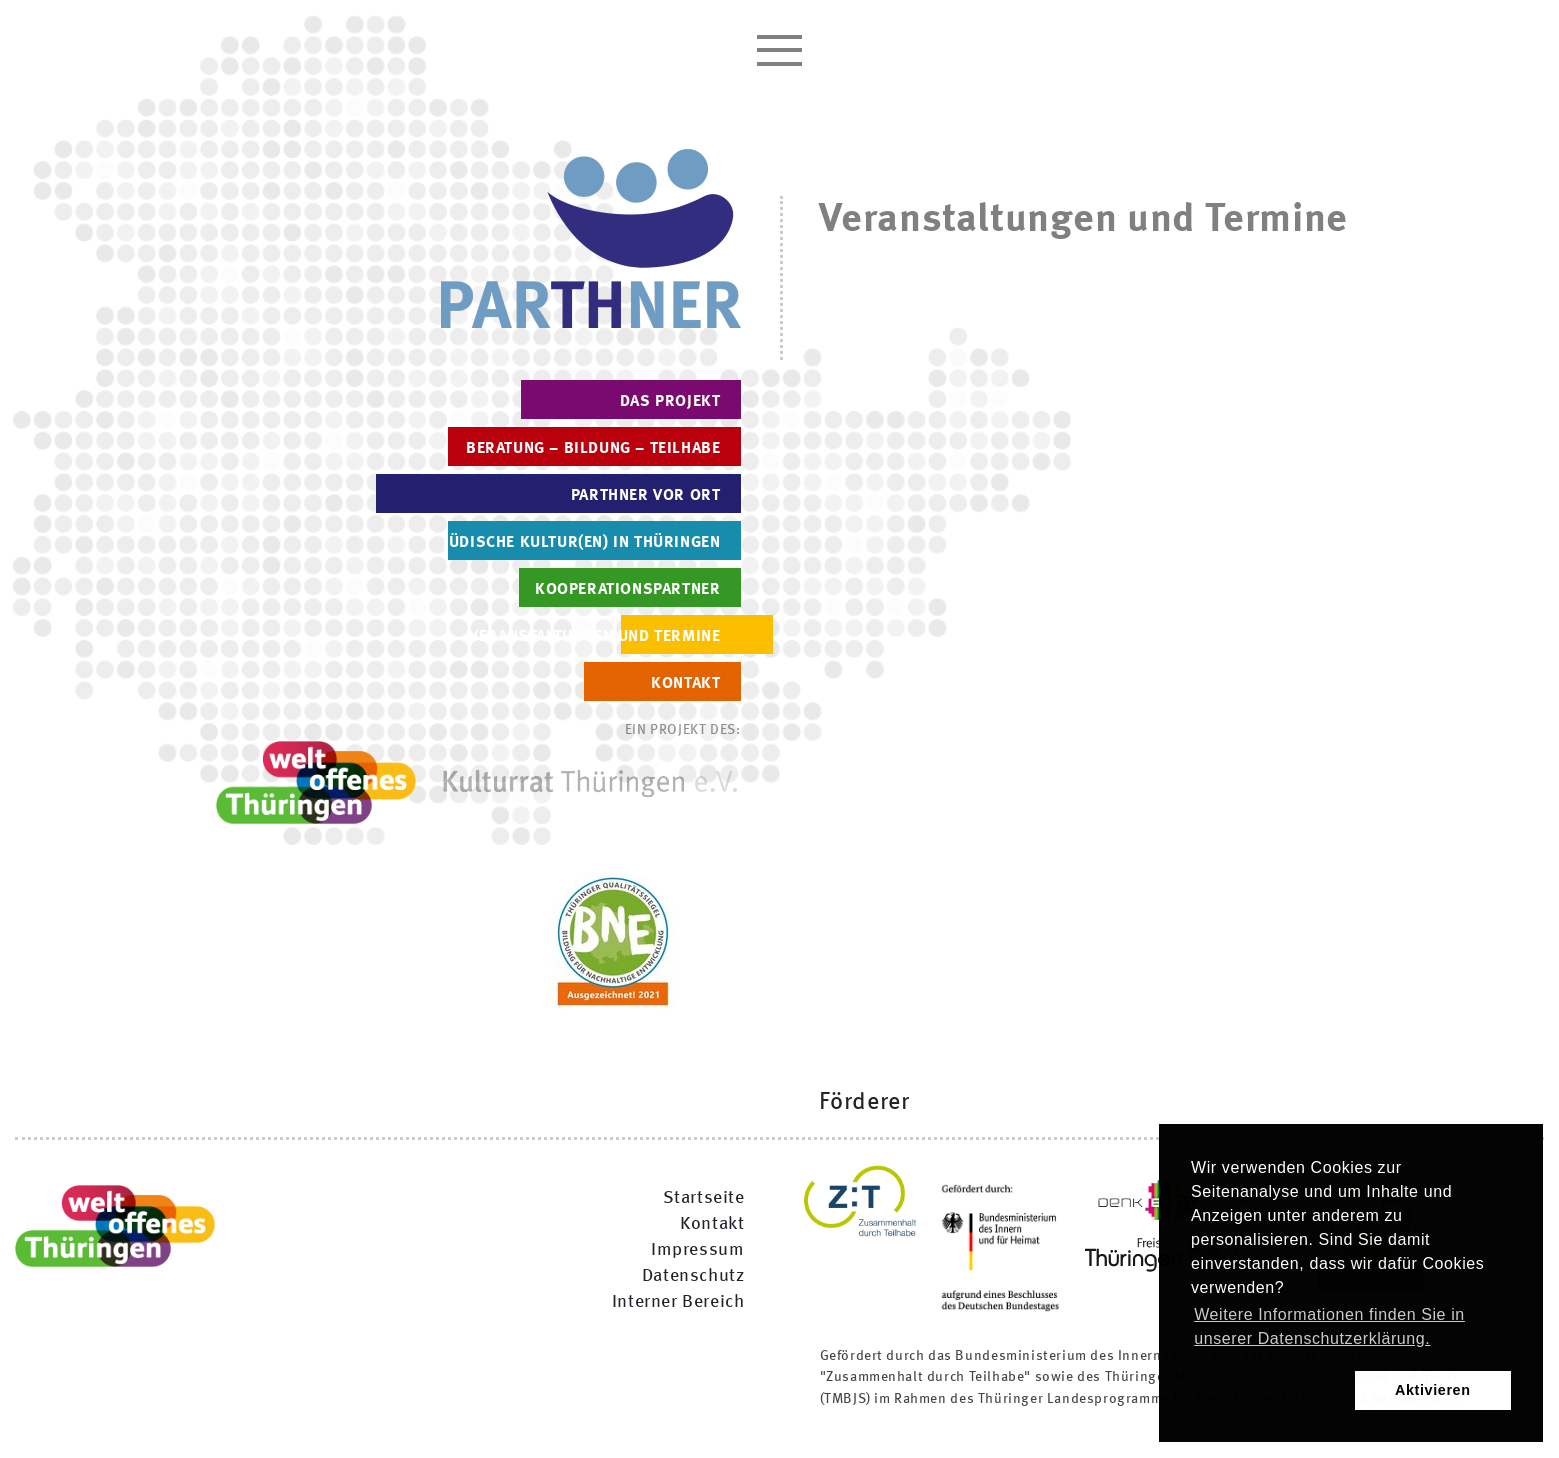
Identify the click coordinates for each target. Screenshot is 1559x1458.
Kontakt (685, 684)
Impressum (697, 1250)
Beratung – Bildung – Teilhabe (593, 449)
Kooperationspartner (627, 590)
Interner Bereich (678, 1302)
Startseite (704, 1198)
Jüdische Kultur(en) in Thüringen (581, 543)
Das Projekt (670, 402)
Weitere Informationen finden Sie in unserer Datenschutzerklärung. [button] (1329, 1326)
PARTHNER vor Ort (646, 496)
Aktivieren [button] (1433, 1390)
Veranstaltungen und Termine (594, 637)
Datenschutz (693, 1276)
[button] (1269, 1391)
